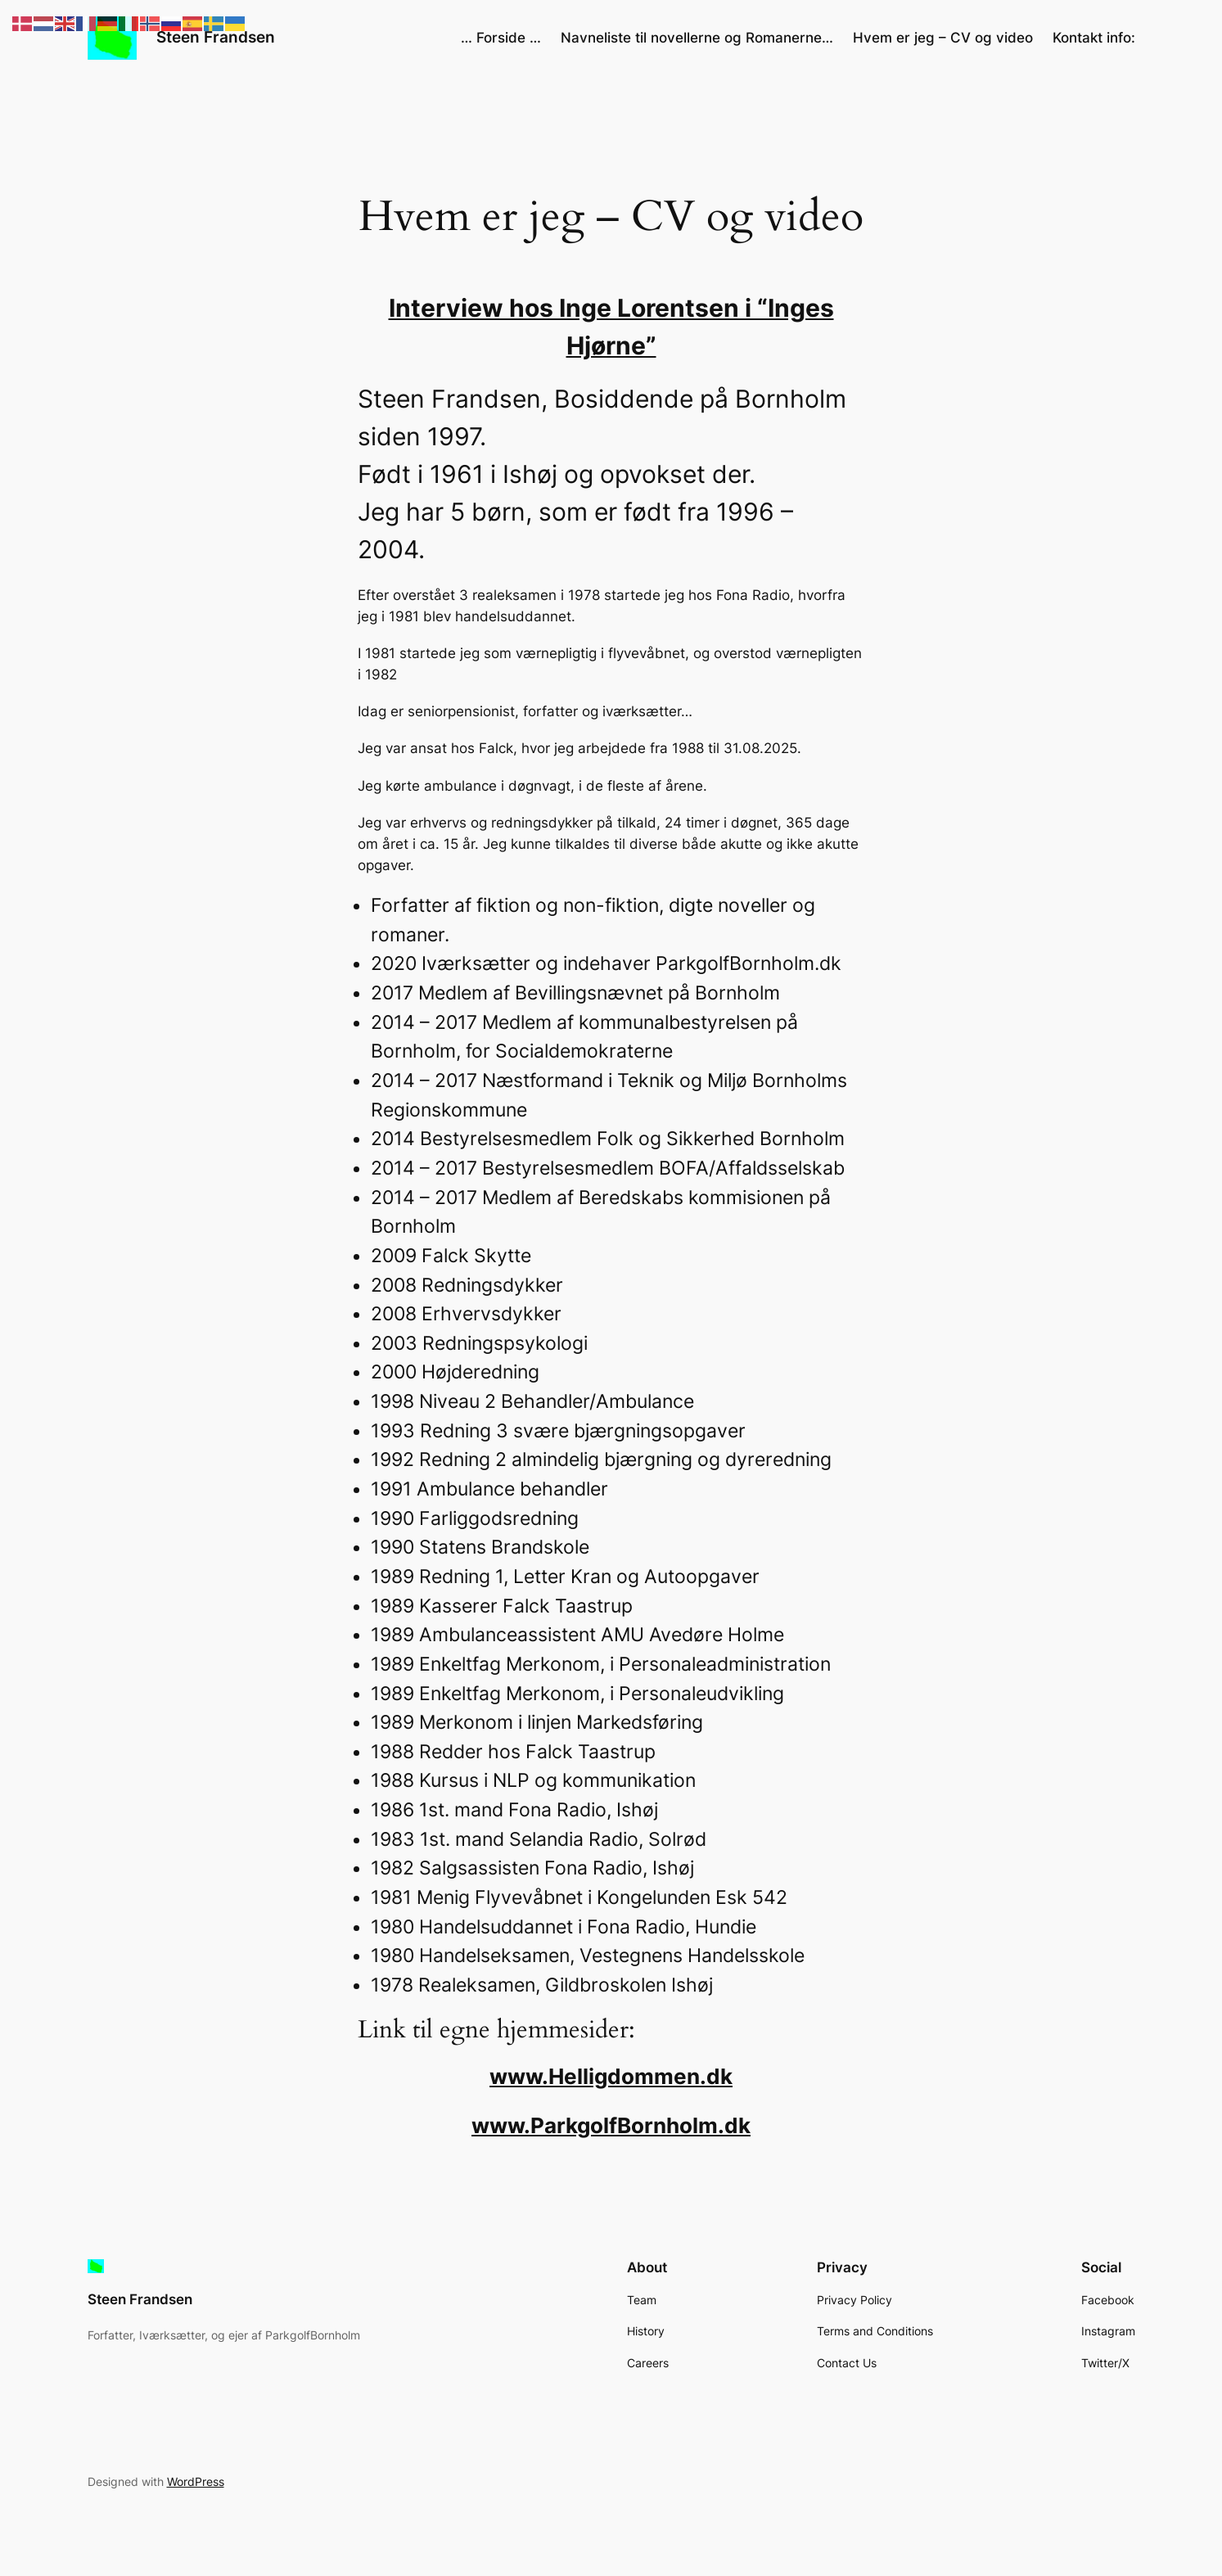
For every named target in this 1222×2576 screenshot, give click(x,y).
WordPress (195, 2481)
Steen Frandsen (215, 37)
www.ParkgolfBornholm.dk (611, 2125)
